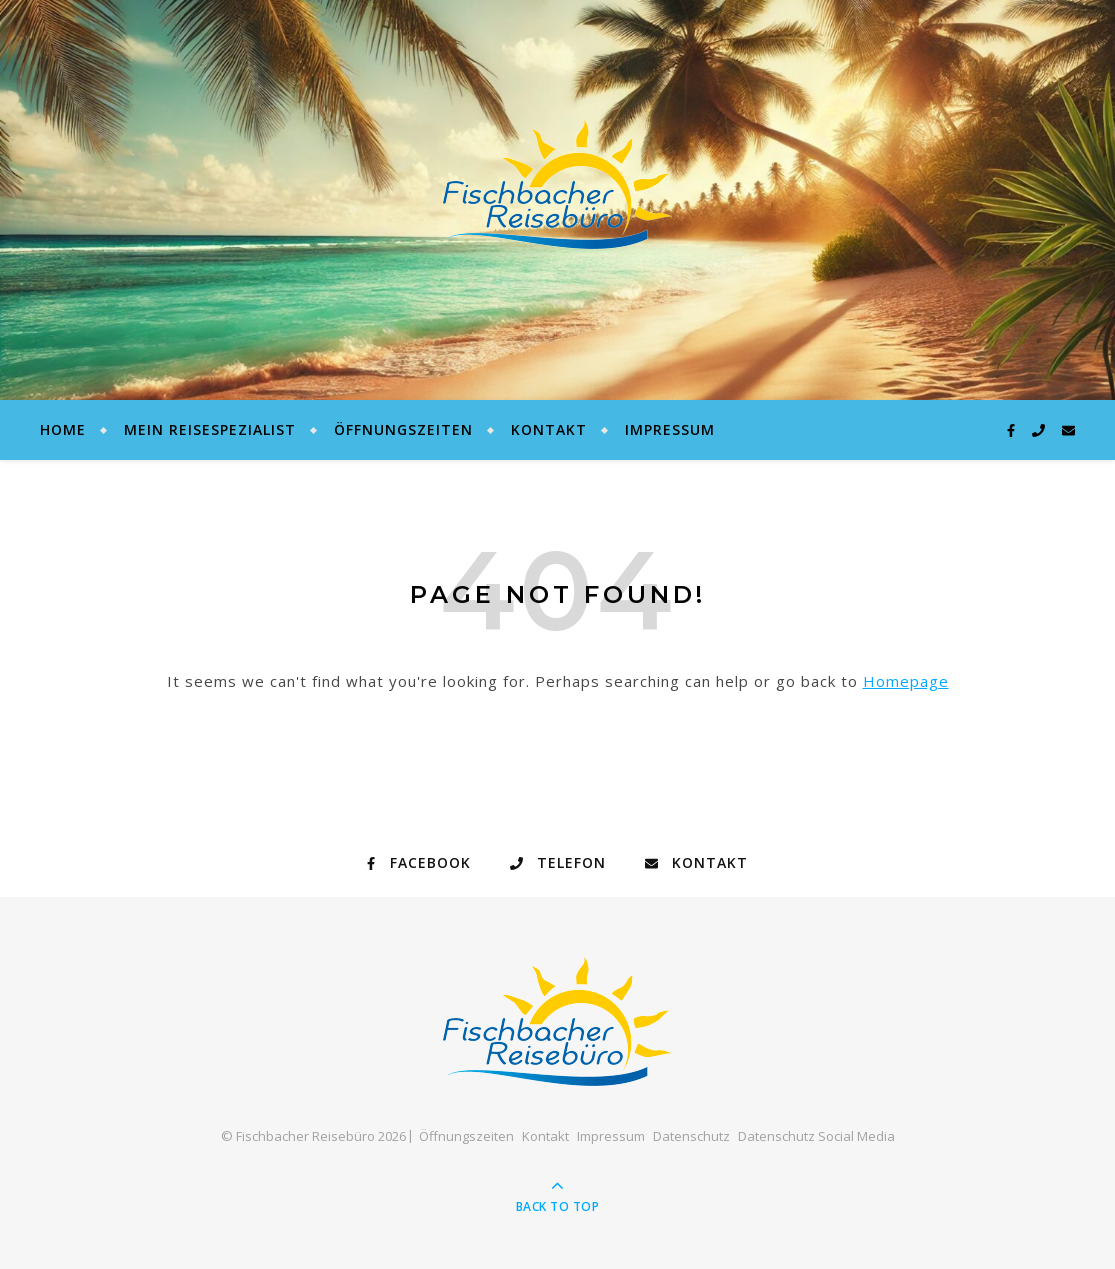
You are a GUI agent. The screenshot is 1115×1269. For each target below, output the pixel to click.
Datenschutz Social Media (816, 1136)
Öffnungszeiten (403, 429)
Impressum (670, 429)
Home (63, 429)
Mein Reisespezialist (210, 429)
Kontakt (549, 429)
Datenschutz (691, 1136)
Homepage (906, 681)
